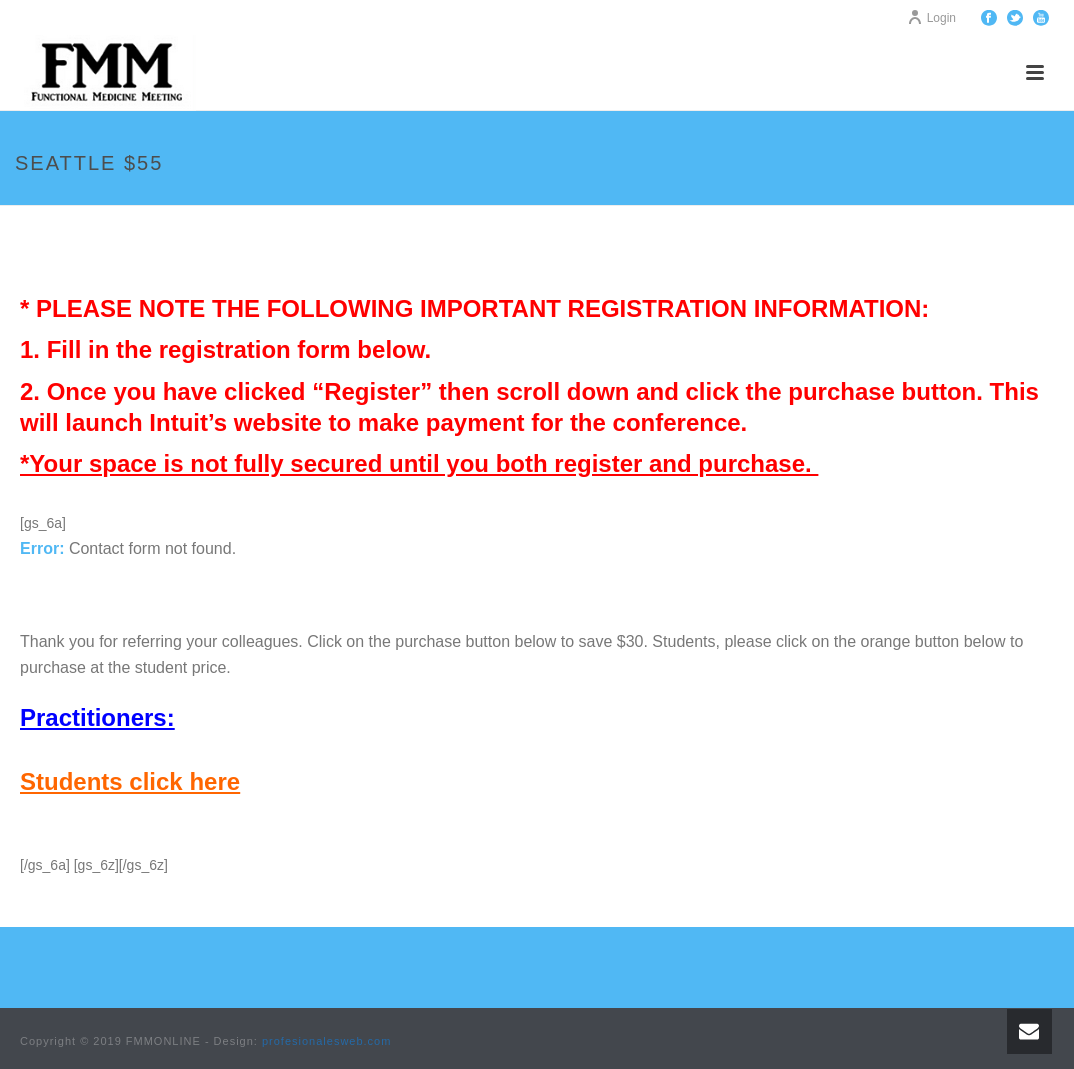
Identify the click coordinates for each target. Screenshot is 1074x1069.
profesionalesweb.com (326, 1041)
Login (931, 18)
